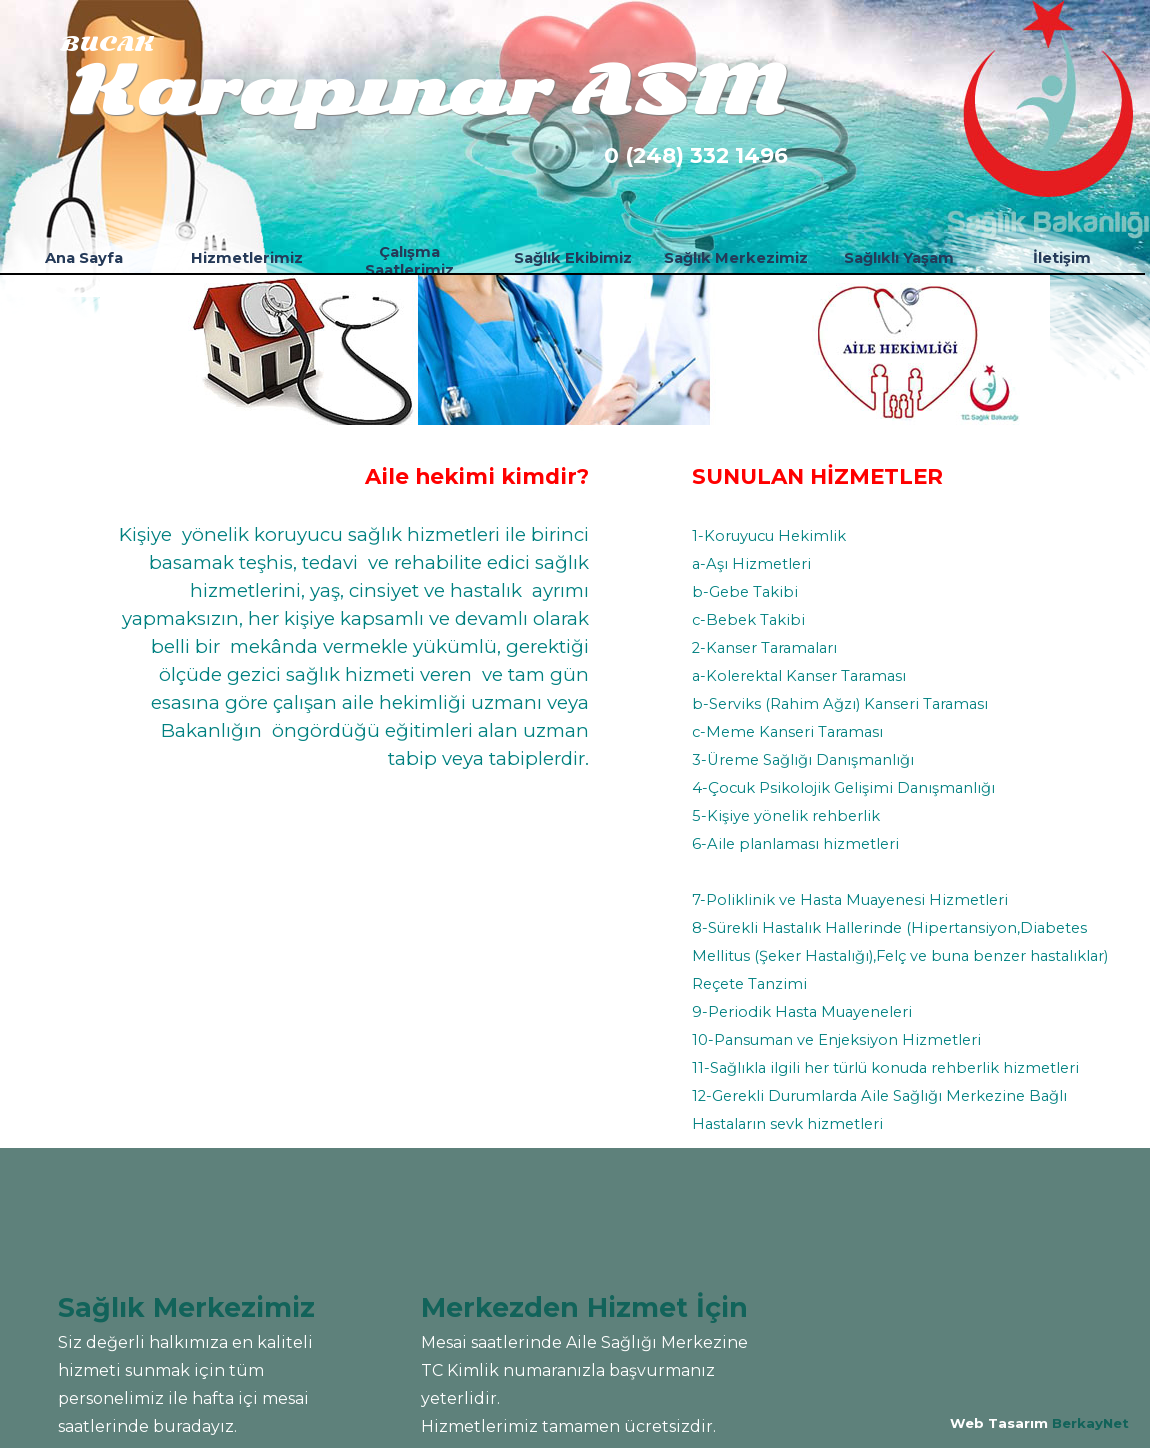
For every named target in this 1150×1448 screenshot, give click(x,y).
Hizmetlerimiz (247, 258)
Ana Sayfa (84, 258)
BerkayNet (1090, 1423)
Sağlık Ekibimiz (573, 258)
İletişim (1062, 258)
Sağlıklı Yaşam (899, 258)
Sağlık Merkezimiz (736, 258)
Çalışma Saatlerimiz (409, 261)
